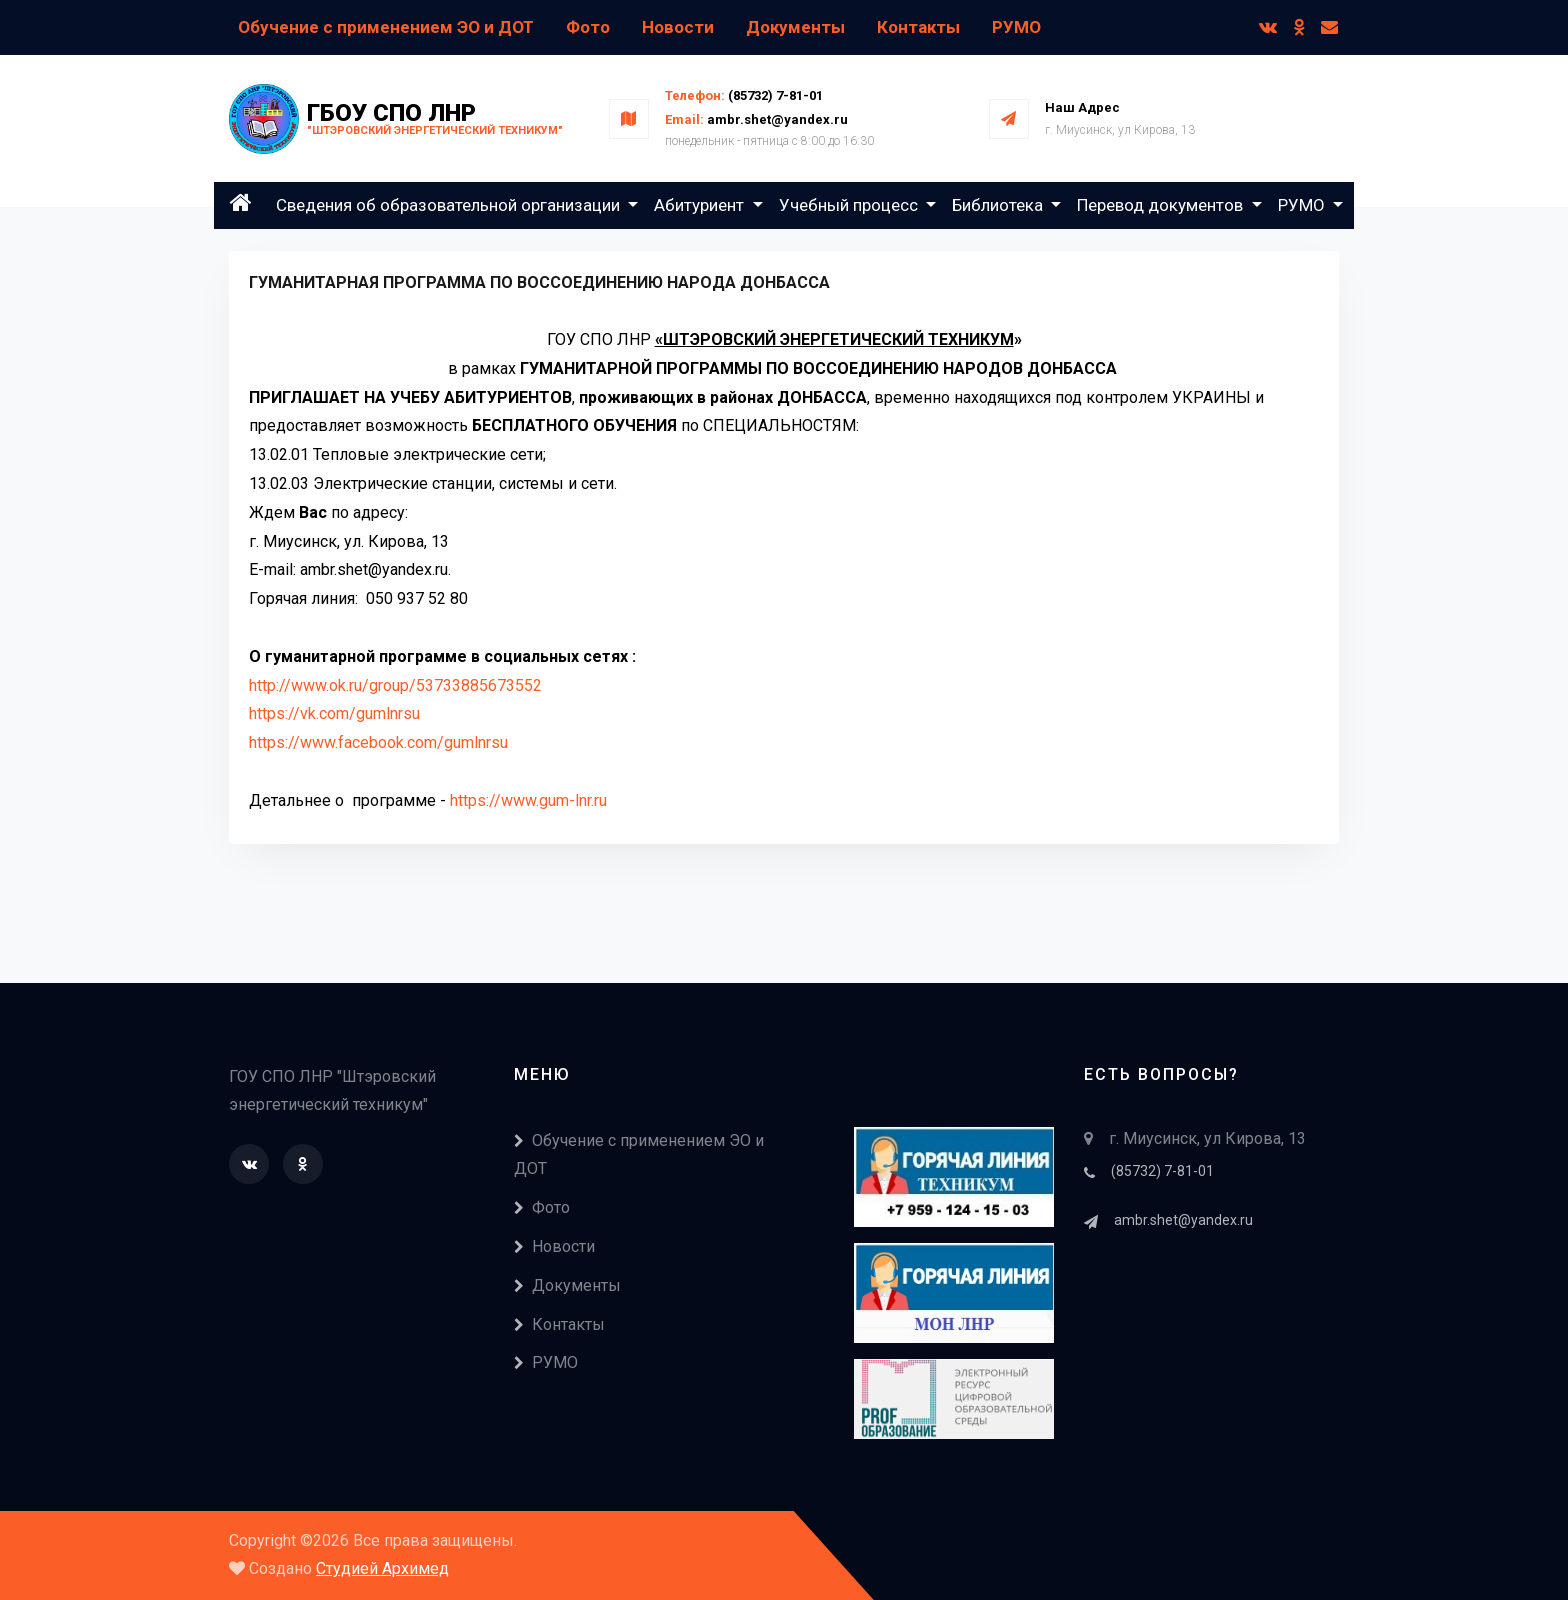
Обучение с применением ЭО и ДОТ (386, 27)
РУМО (1016, 27)
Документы (795, 27)
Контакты (918, 27)
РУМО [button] (1303, 205)
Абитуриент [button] (701, 205)
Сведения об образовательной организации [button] (450, 205)
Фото (588, 27)
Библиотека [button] (999, 205)
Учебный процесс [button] (850, 205)
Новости (678, 27)
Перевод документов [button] (1162, 205)
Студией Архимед (382, 1568)
